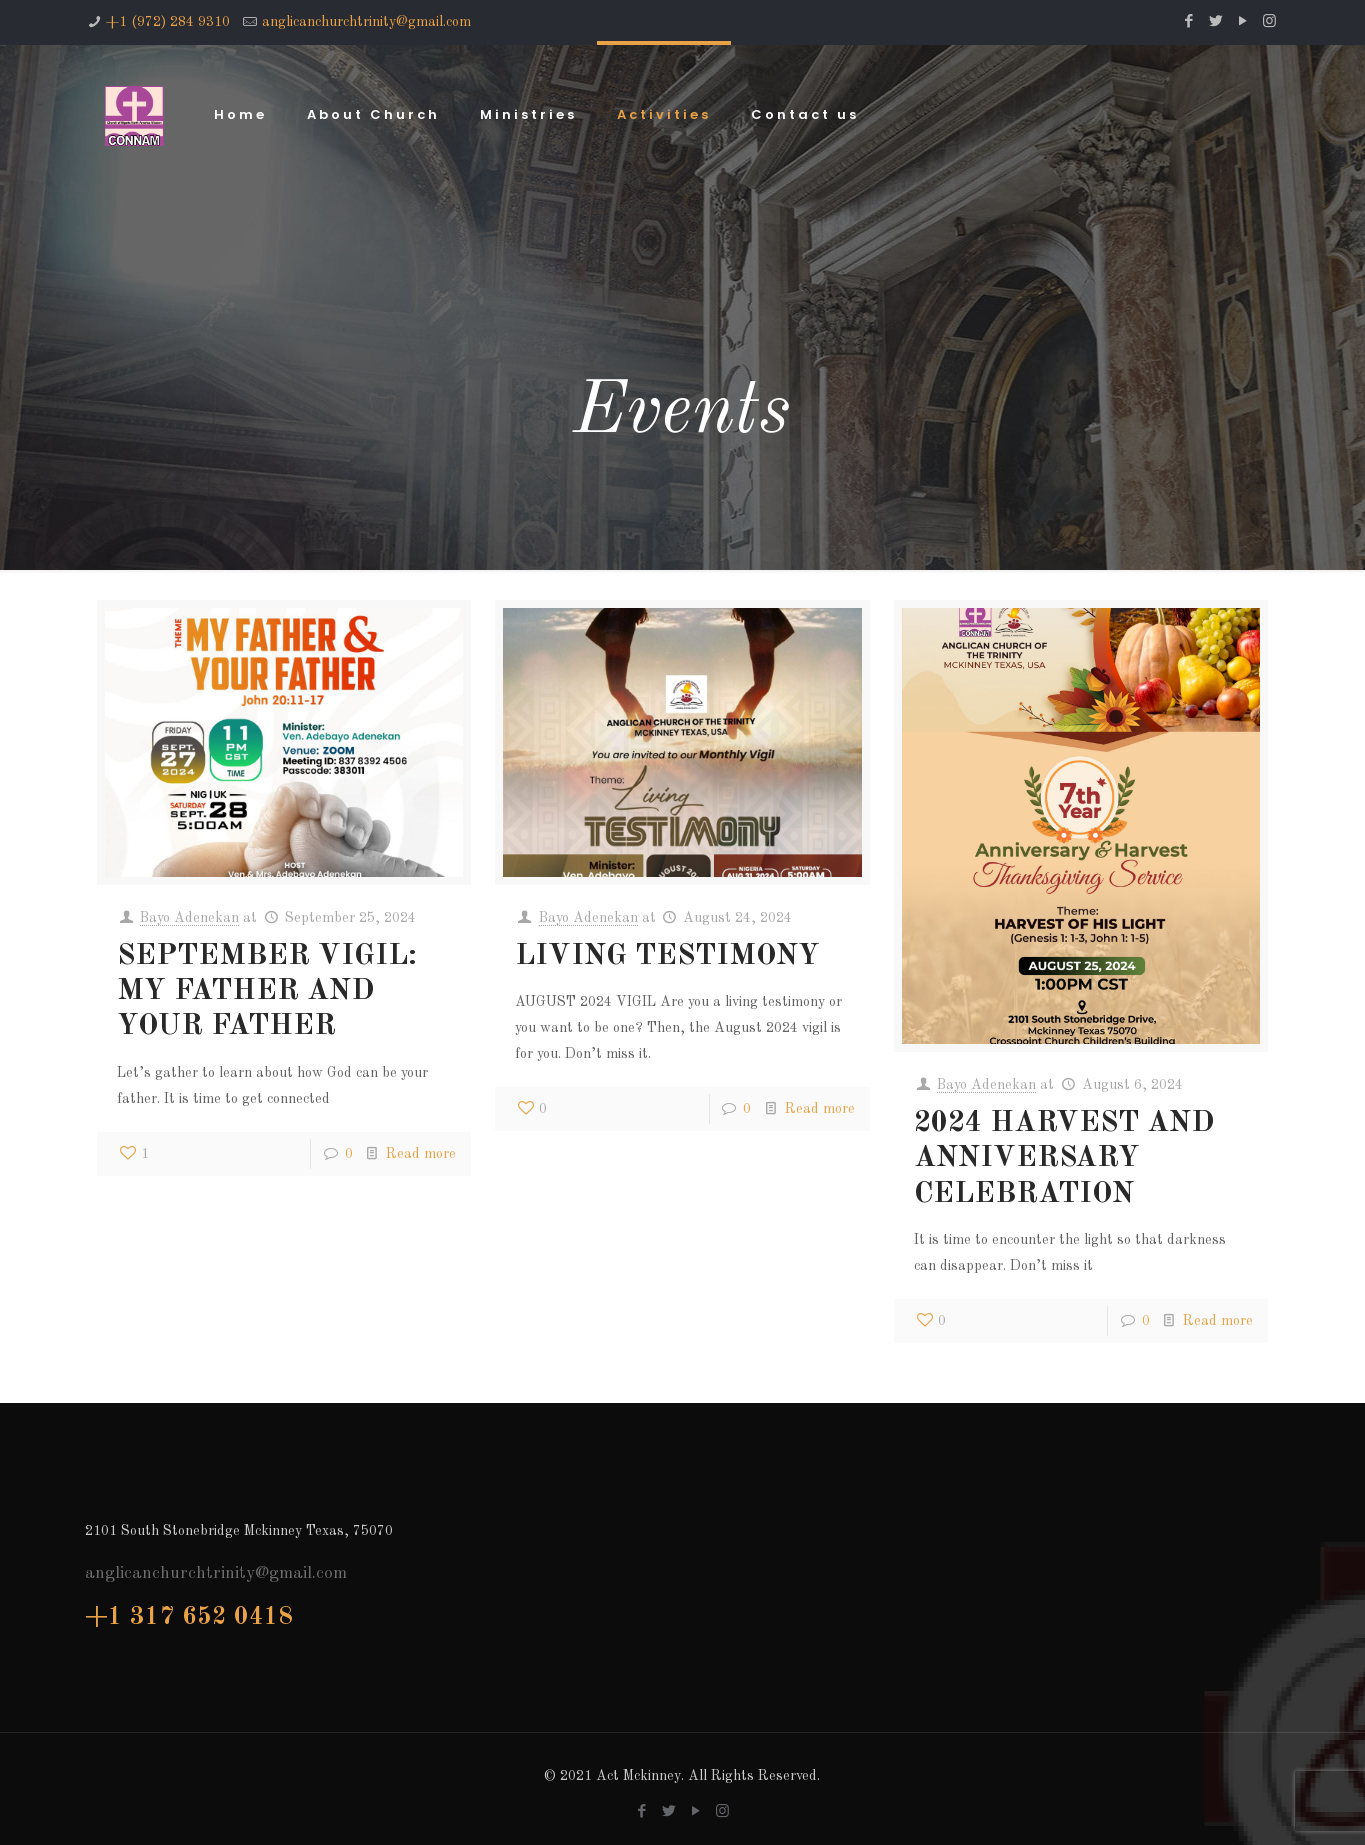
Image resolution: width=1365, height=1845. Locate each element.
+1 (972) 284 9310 (168, 22)
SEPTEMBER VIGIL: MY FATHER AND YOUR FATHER (267, 992)
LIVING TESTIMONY (667, 956)
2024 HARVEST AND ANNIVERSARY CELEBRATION (1064, 1159)
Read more (421, 1154)
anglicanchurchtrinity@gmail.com (366, 22)
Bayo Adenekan (189, 918)
